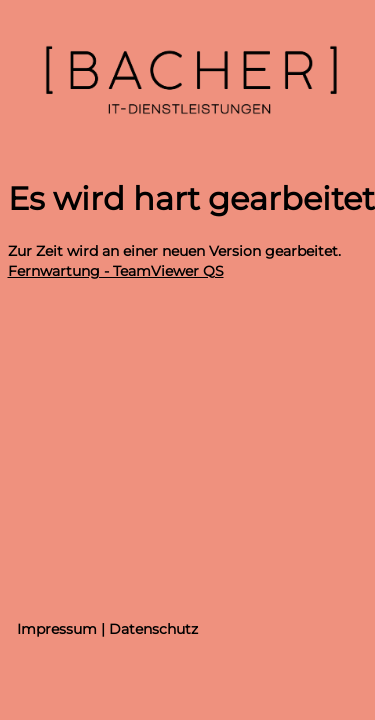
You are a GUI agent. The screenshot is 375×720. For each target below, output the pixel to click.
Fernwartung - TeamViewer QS (116, 271)
